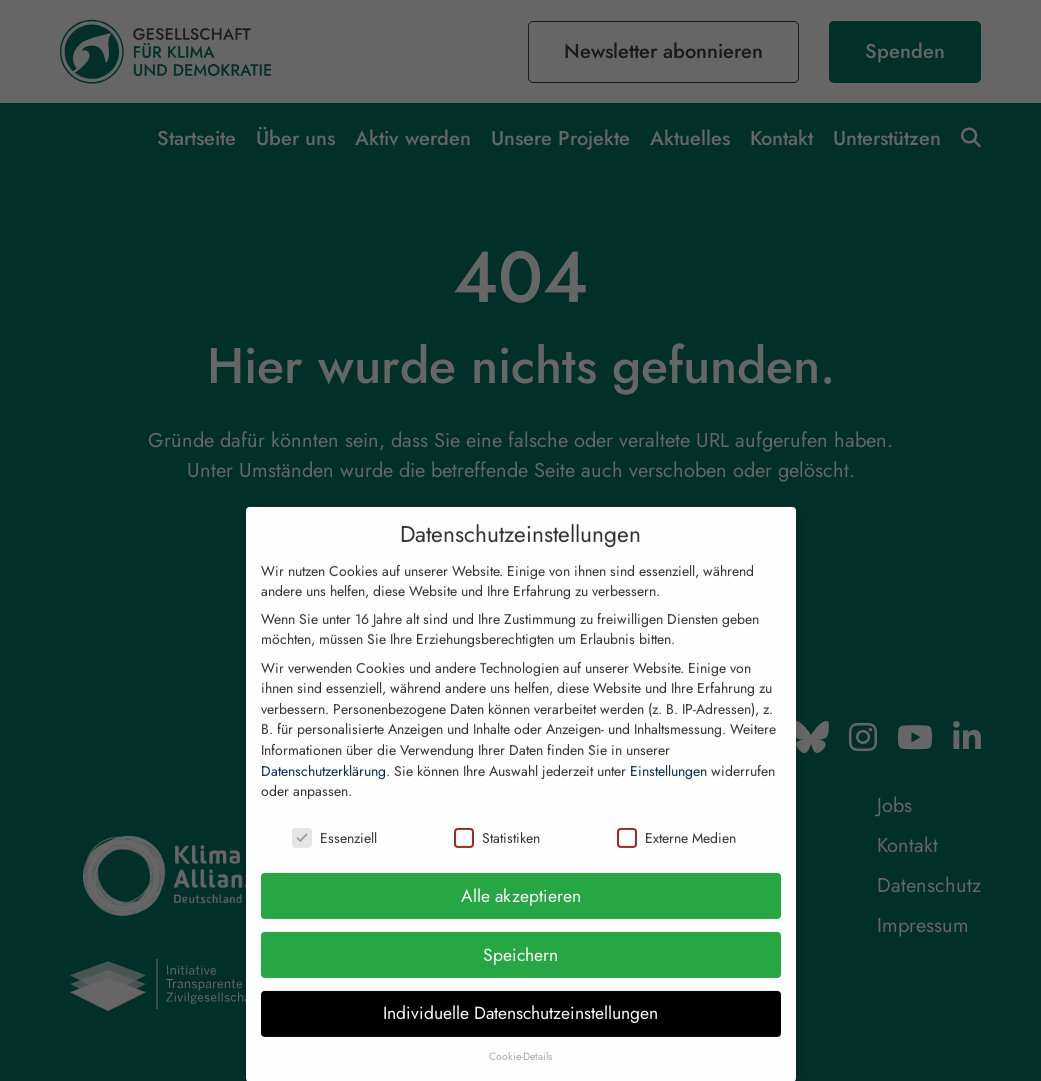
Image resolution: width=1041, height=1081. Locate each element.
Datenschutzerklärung (323, 789)
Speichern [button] (520, 973)
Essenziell (334, 857)
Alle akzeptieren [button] (521, 914)
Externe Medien (676, 857)
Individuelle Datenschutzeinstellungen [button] (520, 1032)
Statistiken (497, 857)
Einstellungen (668, 789)
